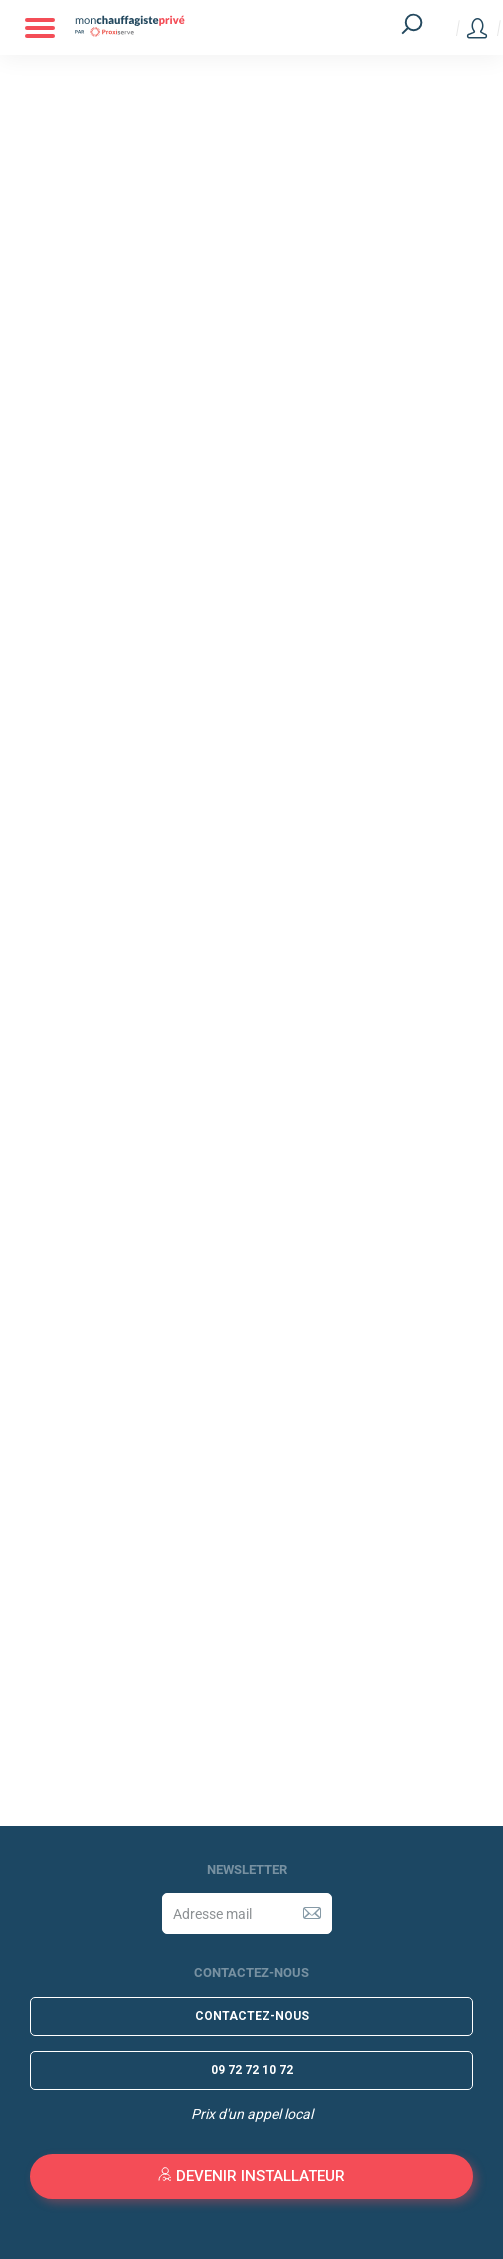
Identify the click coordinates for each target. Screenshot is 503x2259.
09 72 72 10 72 (252, 2070)
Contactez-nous (252, 2016)
